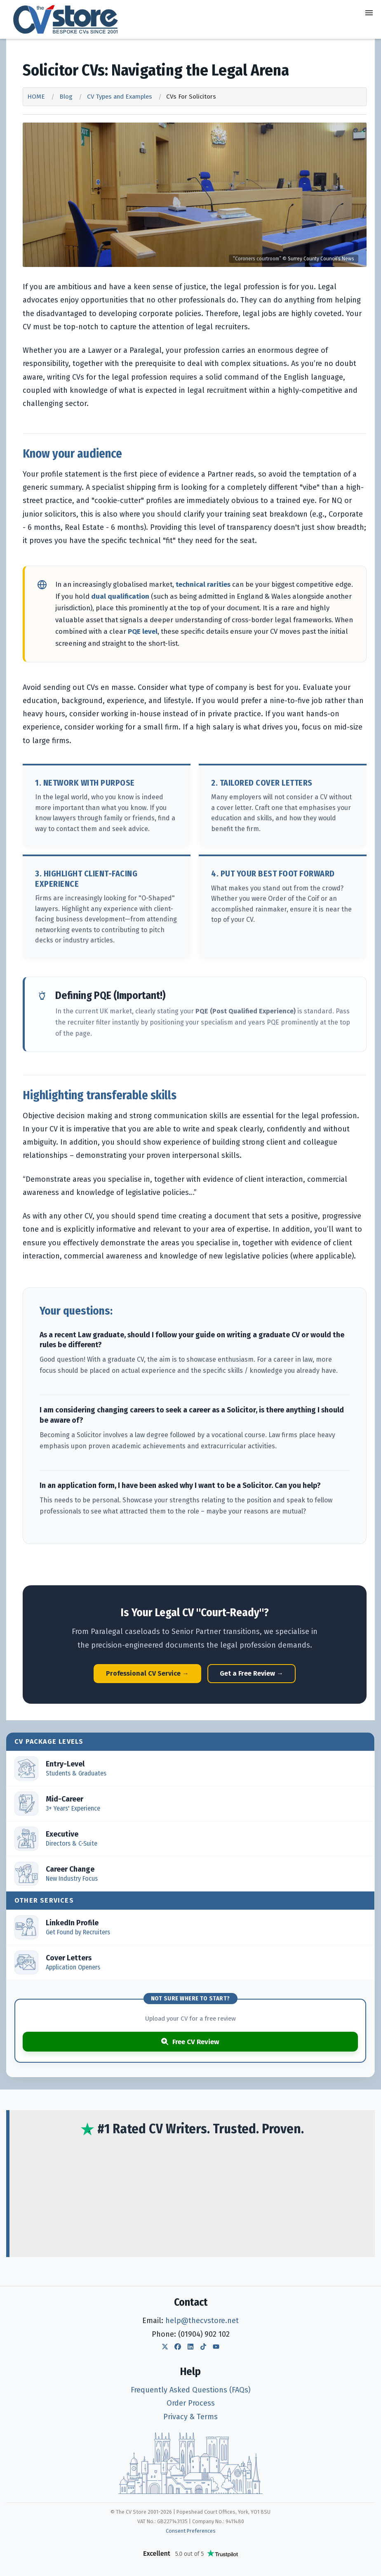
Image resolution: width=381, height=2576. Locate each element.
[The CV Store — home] (65, 19)
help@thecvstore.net (202, 2320)
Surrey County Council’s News (321, 259)
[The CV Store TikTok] (203, 2347)
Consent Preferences (191, 2531)
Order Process (191, 2403)
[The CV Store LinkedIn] (190, 2347)
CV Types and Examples (119, 96)
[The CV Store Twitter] (165, 2347)
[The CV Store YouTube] (216, 2347)
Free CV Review (190, 2042)
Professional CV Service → (147, 1673)
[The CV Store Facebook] (177, 2347)
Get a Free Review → (251, 1673)
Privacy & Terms (190, 2416)
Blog (66, 96)
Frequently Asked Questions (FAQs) (190, 2389)
